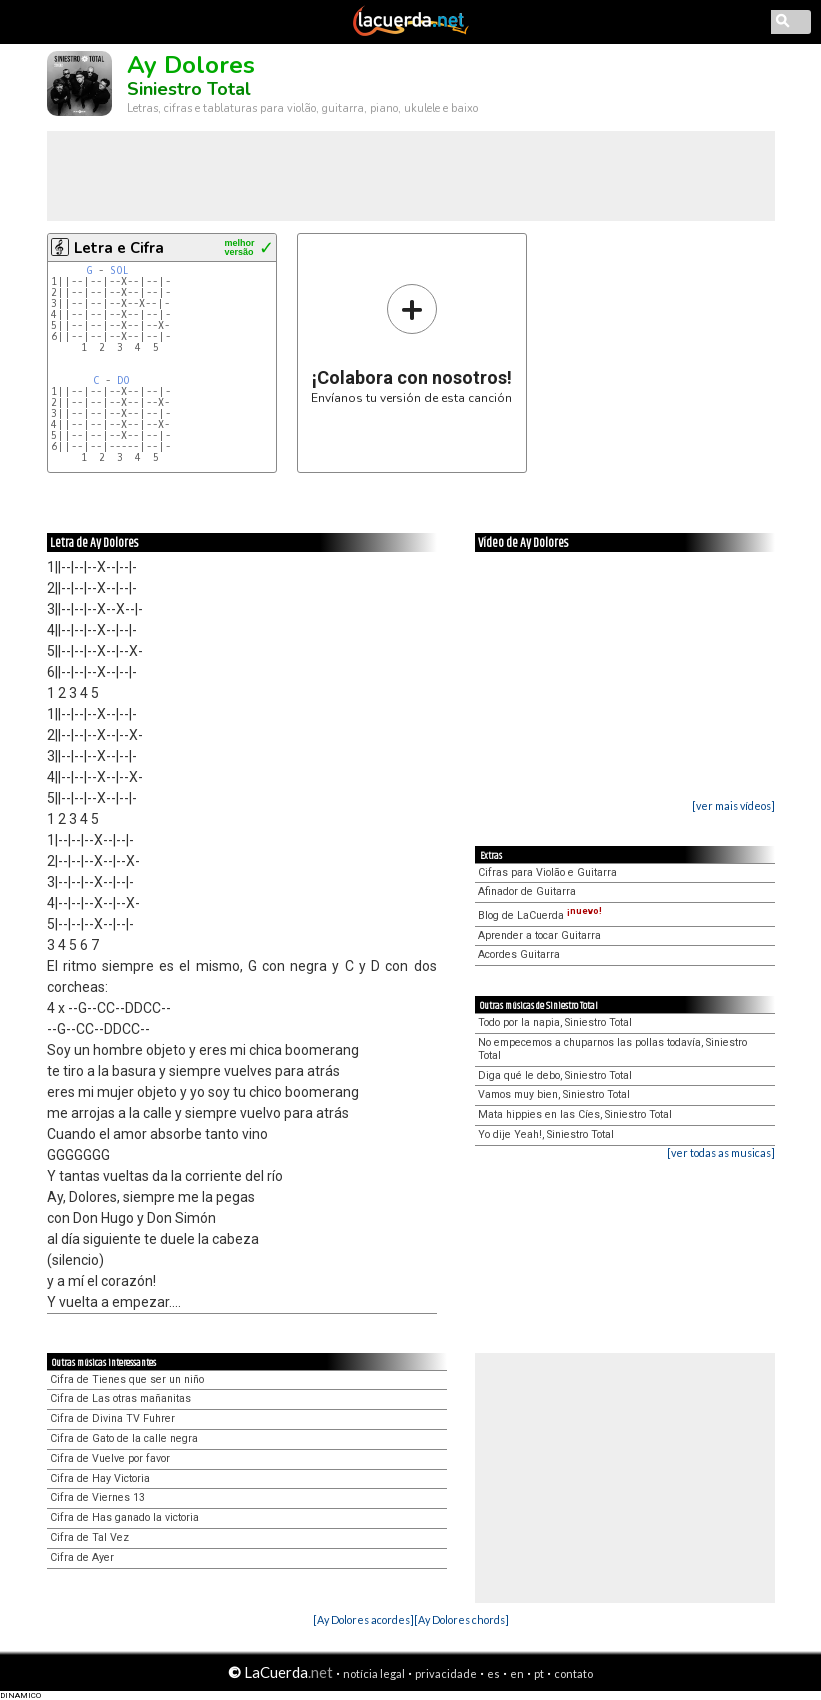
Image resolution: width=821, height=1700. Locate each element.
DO (123, 380)
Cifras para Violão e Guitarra (547, 872)
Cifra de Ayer (82, 1557)
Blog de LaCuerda (540, 915)
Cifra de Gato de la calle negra (124, 1438)
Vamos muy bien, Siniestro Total (554, 1094)
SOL (119, 270)
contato (573, 1673)
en (517, 1673)
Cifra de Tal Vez (89, 1537)
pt (539, 1673)
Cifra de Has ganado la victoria (124, 1517)
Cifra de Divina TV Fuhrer (112, 1418)
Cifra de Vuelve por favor (110, 1458)
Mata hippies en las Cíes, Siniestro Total (575, 1114)
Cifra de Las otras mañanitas (120, 1398)
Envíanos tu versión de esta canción (411, 343)
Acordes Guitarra (519, 954)
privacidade (446, 1673)
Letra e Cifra (119, 248)
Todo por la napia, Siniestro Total (555, 1022)
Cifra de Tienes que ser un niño (127, 1379)
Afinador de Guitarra (527, 891)
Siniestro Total (189, 89)
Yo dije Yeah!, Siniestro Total (546, 1134)
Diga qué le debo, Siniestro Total (555, 1075)
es (493, 1673)
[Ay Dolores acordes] (363, 1619)
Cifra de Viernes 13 (97, 1497)
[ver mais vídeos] (733, 805)
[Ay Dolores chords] (461, 1619)
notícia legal (374, 1673)
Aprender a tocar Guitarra (539, 935)
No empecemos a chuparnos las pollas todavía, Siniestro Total (612, 1049)
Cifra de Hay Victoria (100, 1478)
